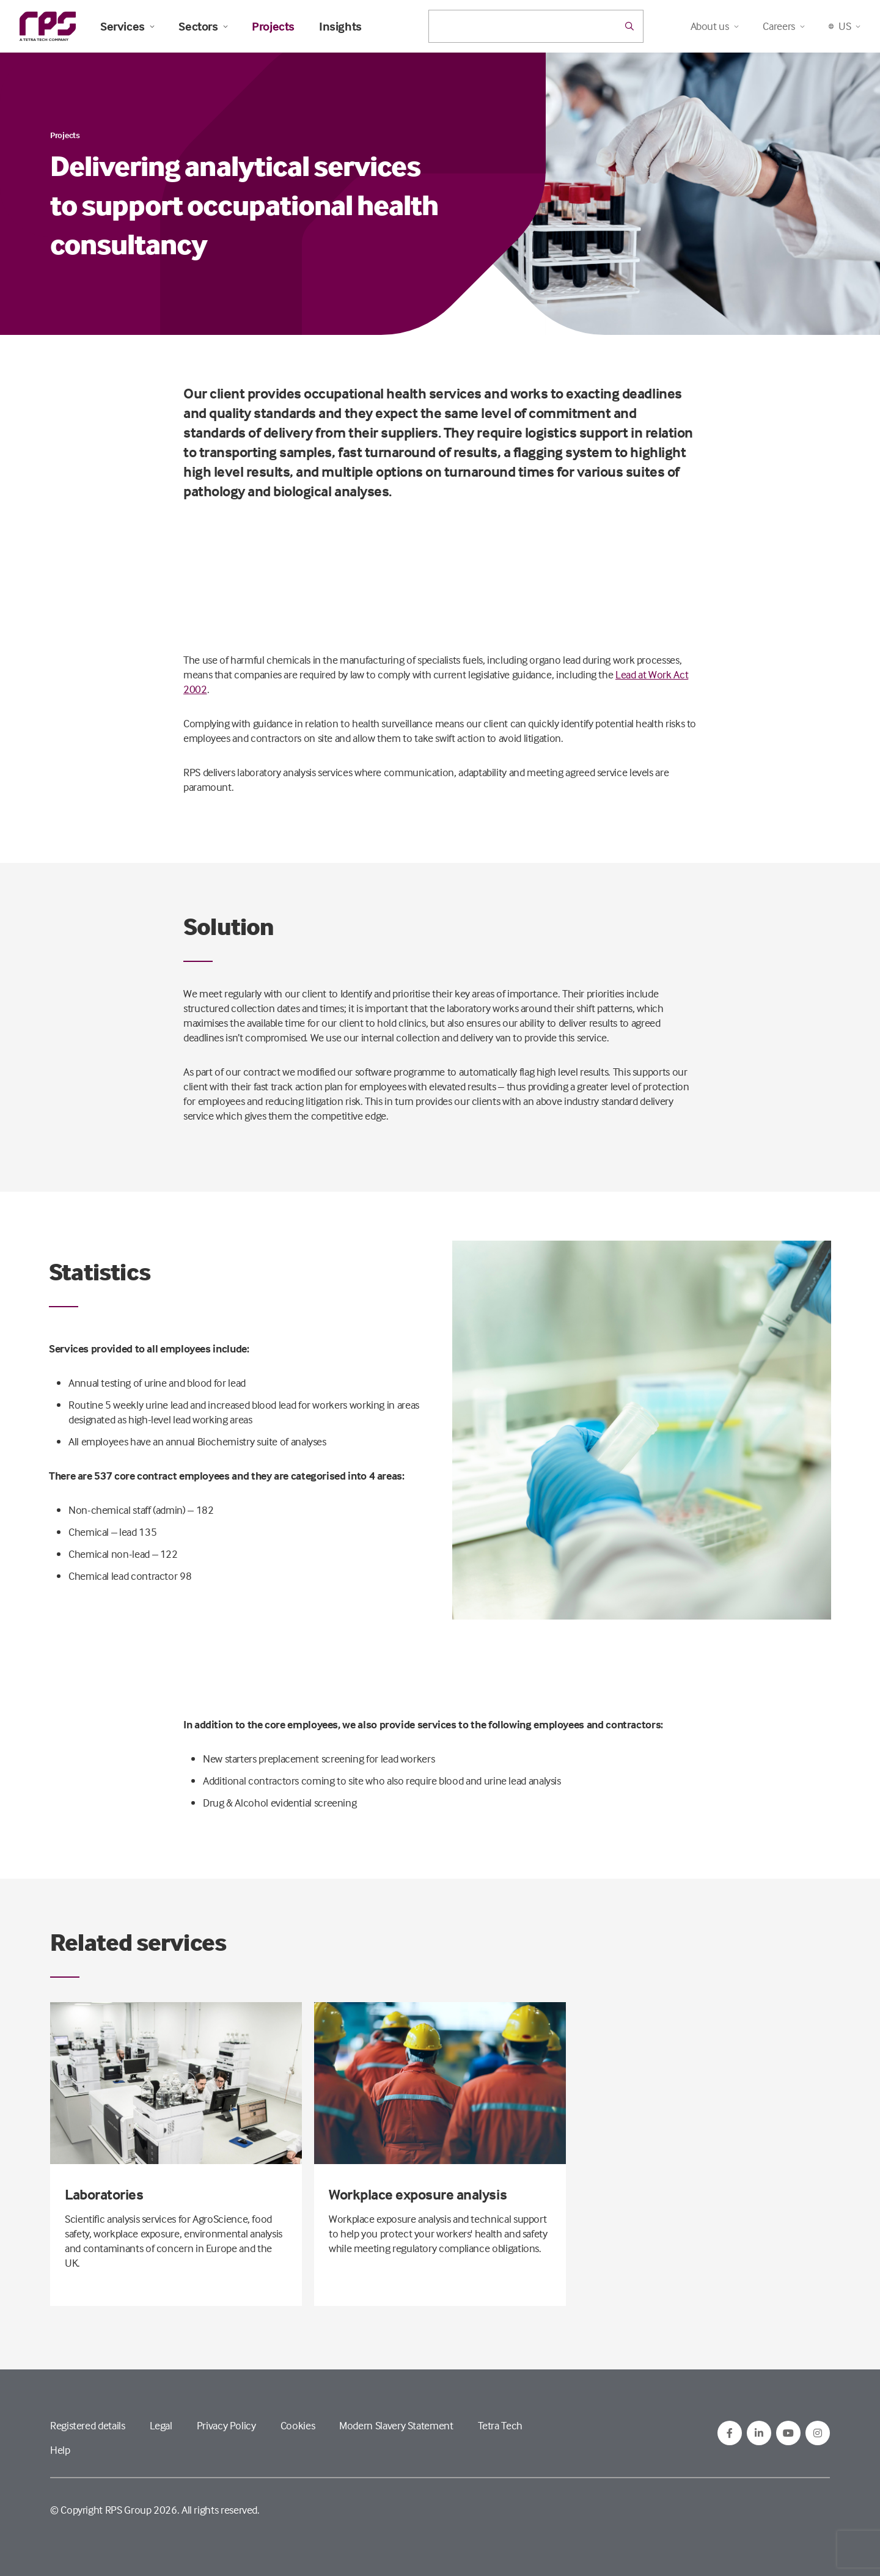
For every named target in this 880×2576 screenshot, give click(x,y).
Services (127, 26)
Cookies (297, 2425)
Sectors (202, 26)
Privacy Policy (226, 2425)
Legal (161, 2425)
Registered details (87, 2425)
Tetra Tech (500, 2425)
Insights (340, 26)
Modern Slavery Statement (396, 2425)
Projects (273, 26)
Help (60, 2450)
